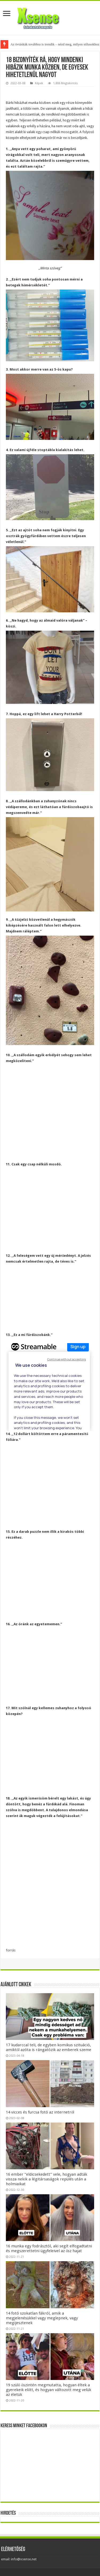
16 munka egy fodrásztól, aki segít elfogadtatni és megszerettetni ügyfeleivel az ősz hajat (49, 2248)
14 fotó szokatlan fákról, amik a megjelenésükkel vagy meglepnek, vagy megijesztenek (42, 2318)
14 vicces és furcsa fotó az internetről (40, 2112)
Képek (39, 83)
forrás (10, 1950)
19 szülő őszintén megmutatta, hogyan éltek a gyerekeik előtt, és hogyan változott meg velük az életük (48, 2390)
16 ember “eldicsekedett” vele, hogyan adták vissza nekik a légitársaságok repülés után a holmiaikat (46, 2179)
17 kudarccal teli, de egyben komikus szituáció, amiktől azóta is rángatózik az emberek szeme (48, 2047)
